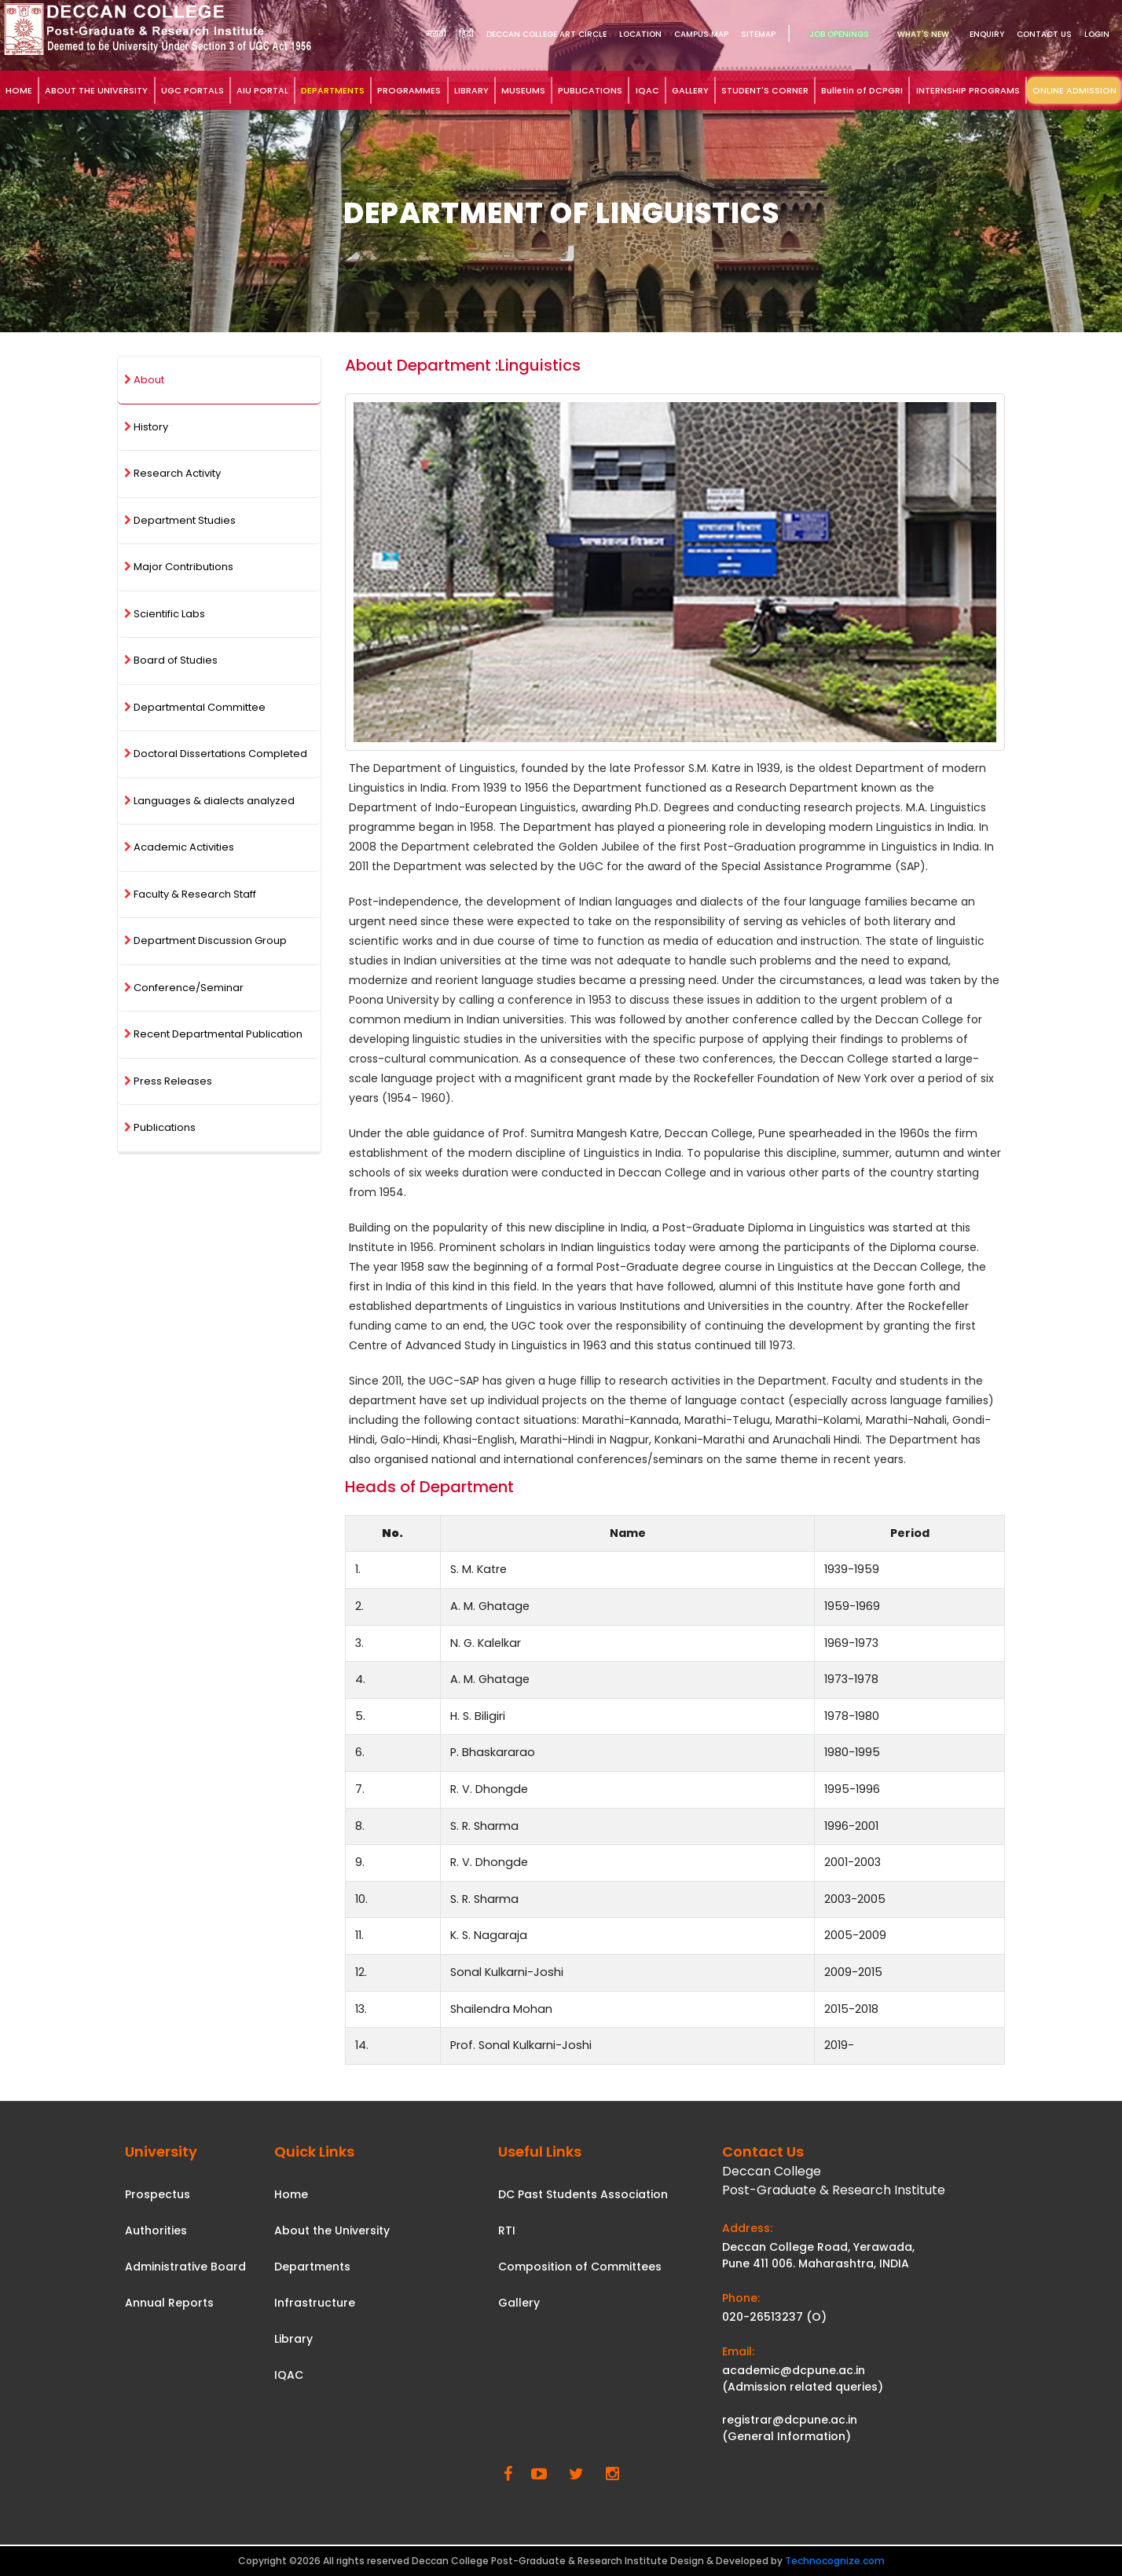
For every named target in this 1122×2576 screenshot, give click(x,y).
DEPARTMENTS (333, 90)
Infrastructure (314, 2303)
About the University (332, 2230)
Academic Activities (179, 847)
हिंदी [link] (466, 34)
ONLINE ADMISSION (1074, 90)
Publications (160, 1127)
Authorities (156, 2230)
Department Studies (180, 520)
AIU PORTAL (262, 90)
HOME (19, 90)
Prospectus (157, 2194)
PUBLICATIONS (590, 90)
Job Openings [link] (839, 34)
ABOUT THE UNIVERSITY (96, 90)
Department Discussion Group (205, 940)
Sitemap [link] (758, 34)
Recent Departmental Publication (213, 1033)
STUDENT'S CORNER (764, 90)
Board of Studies (171, 660)
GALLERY (690, 90)
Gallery (519, 2303)
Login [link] (1096, 34)
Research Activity (172, 473)
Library (293, 2339)
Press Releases (168, 1081)
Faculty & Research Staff (190, 894)
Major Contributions (178, 566)
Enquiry (987, 34)
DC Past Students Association (583, 2194)
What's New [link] (923, 34)
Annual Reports (169, 2303)
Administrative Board (185, 2266)
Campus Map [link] (701, 34)
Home (291, 2194)
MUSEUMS (523, 90)
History (146, 426)
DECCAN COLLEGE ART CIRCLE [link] (546, 34)
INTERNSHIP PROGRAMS (968, 90)
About (144, 379)
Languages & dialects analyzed (209, 800)
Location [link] (640, 34)
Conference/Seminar (184, 987)
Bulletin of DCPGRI (862, 90)
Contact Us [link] (1044, 34)
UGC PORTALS (192, 90)
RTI (506, 2230)
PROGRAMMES (409, 90)
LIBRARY (471, 90)
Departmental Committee (195, 707)
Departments (312, 2266)
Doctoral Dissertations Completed (215, 753)
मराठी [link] (436, 34)
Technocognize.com (835, 2560)
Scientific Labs (164, 613)
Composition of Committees (580, 2266)
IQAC (647, 90)
